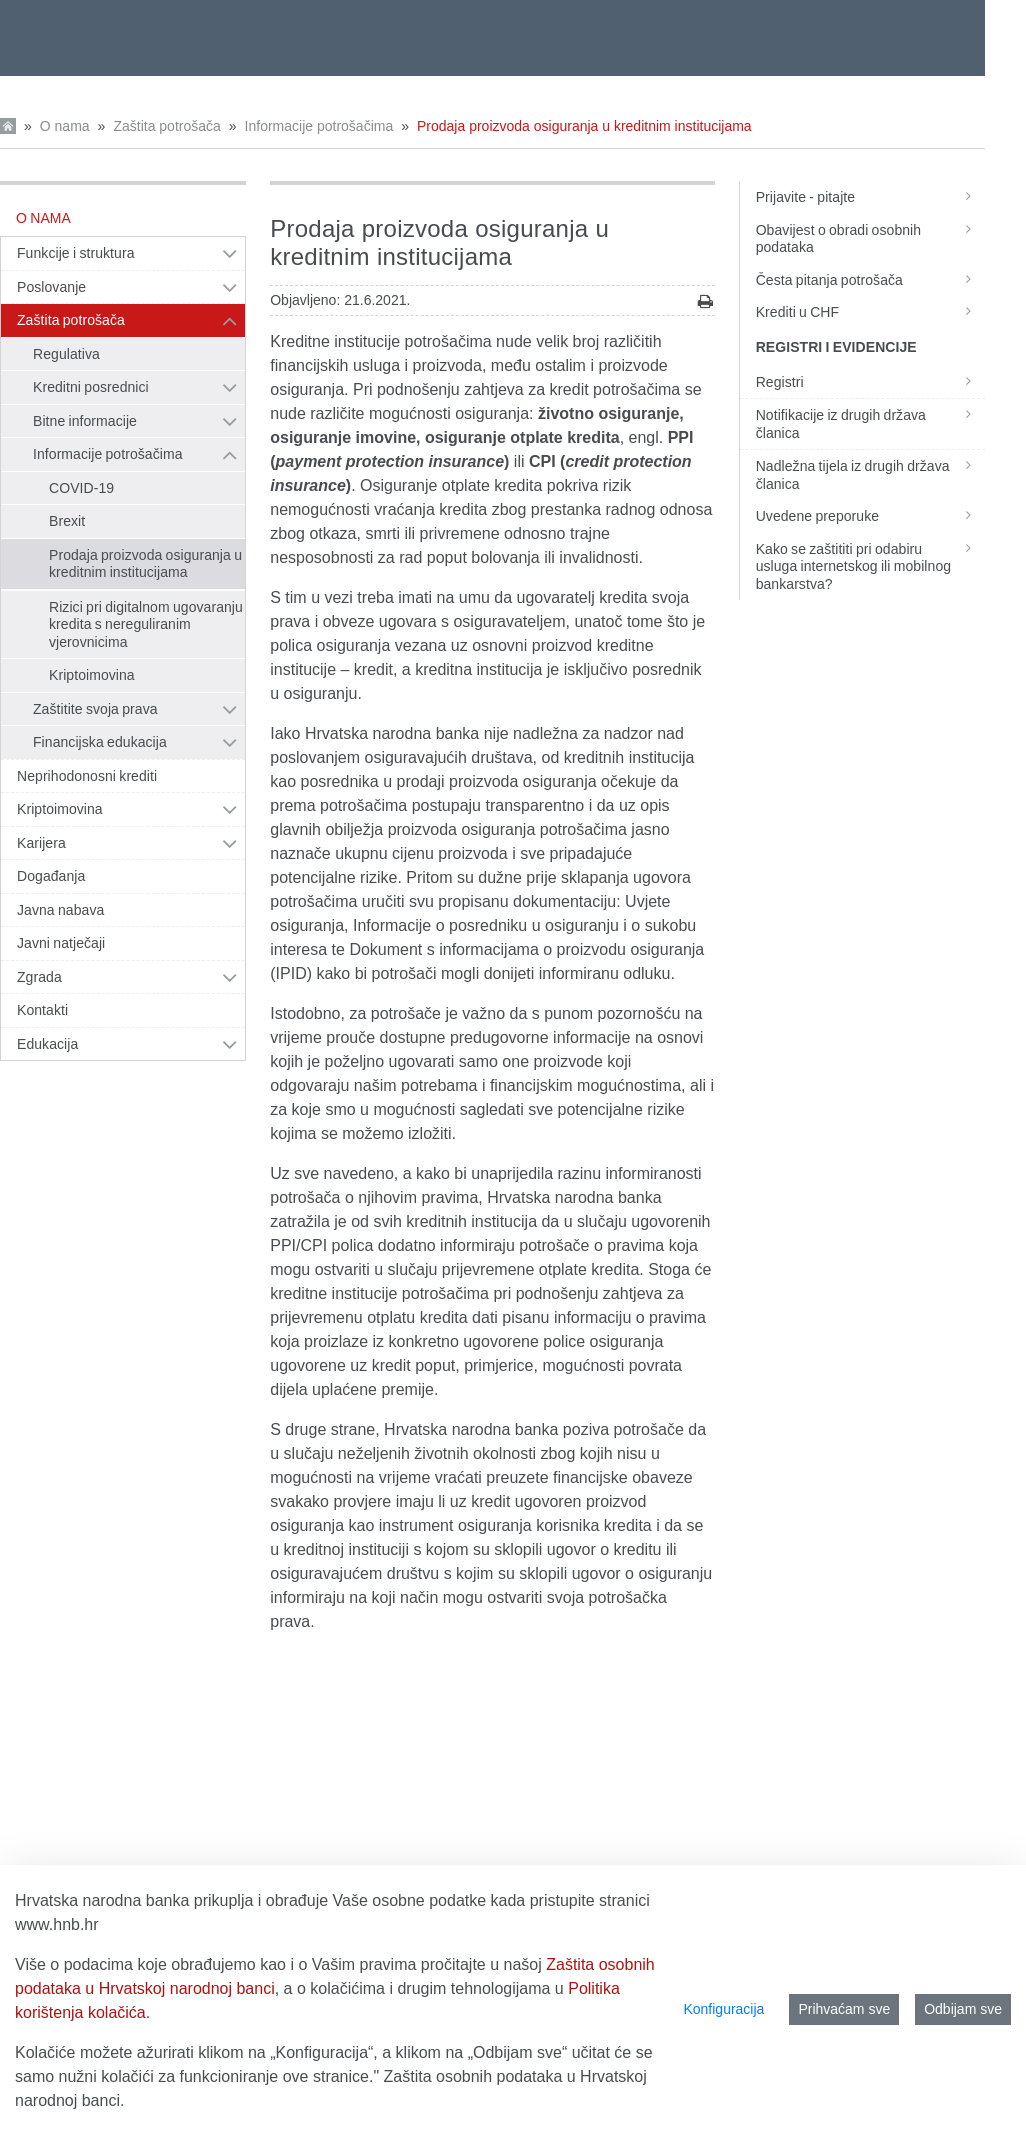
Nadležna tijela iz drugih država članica (870, 475)
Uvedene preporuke (870, 516)
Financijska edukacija (100, 742)
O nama (65, 126)
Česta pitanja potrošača (870, 280)
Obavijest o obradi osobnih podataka (870, 239)
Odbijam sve (963, 2009)
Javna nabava (60, 910)
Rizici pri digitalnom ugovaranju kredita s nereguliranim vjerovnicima (146, 624)
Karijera (41, 843)
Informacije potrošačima (319, 126)
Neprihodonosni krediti (87, 776)
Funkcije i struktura (75, 253)
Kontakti (42, 1010)
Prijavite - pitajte (870, 197)
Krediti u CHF (870, 312)
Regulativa (66, 354)
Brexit (67, 521)
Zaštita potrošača (166, 126)
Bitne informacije (85, 421)
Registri (870, 382)
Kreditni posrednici (91, 387)
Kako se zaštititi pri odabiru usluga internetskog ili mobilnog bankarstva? (870, 566)
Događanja (51, 876)
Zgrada (39, 977)
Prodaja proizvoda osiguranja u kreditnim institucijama (584, 126)
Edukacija (47, 1044)
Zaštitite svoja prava (95, 709)
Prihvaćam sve (844, 2009)
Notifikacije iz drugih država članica (870, 424)
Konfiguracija (723, 2009)
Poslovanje (51, 287)
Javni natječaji (61, 943)
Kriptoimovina (92, 675)
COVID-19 (81, 488)
